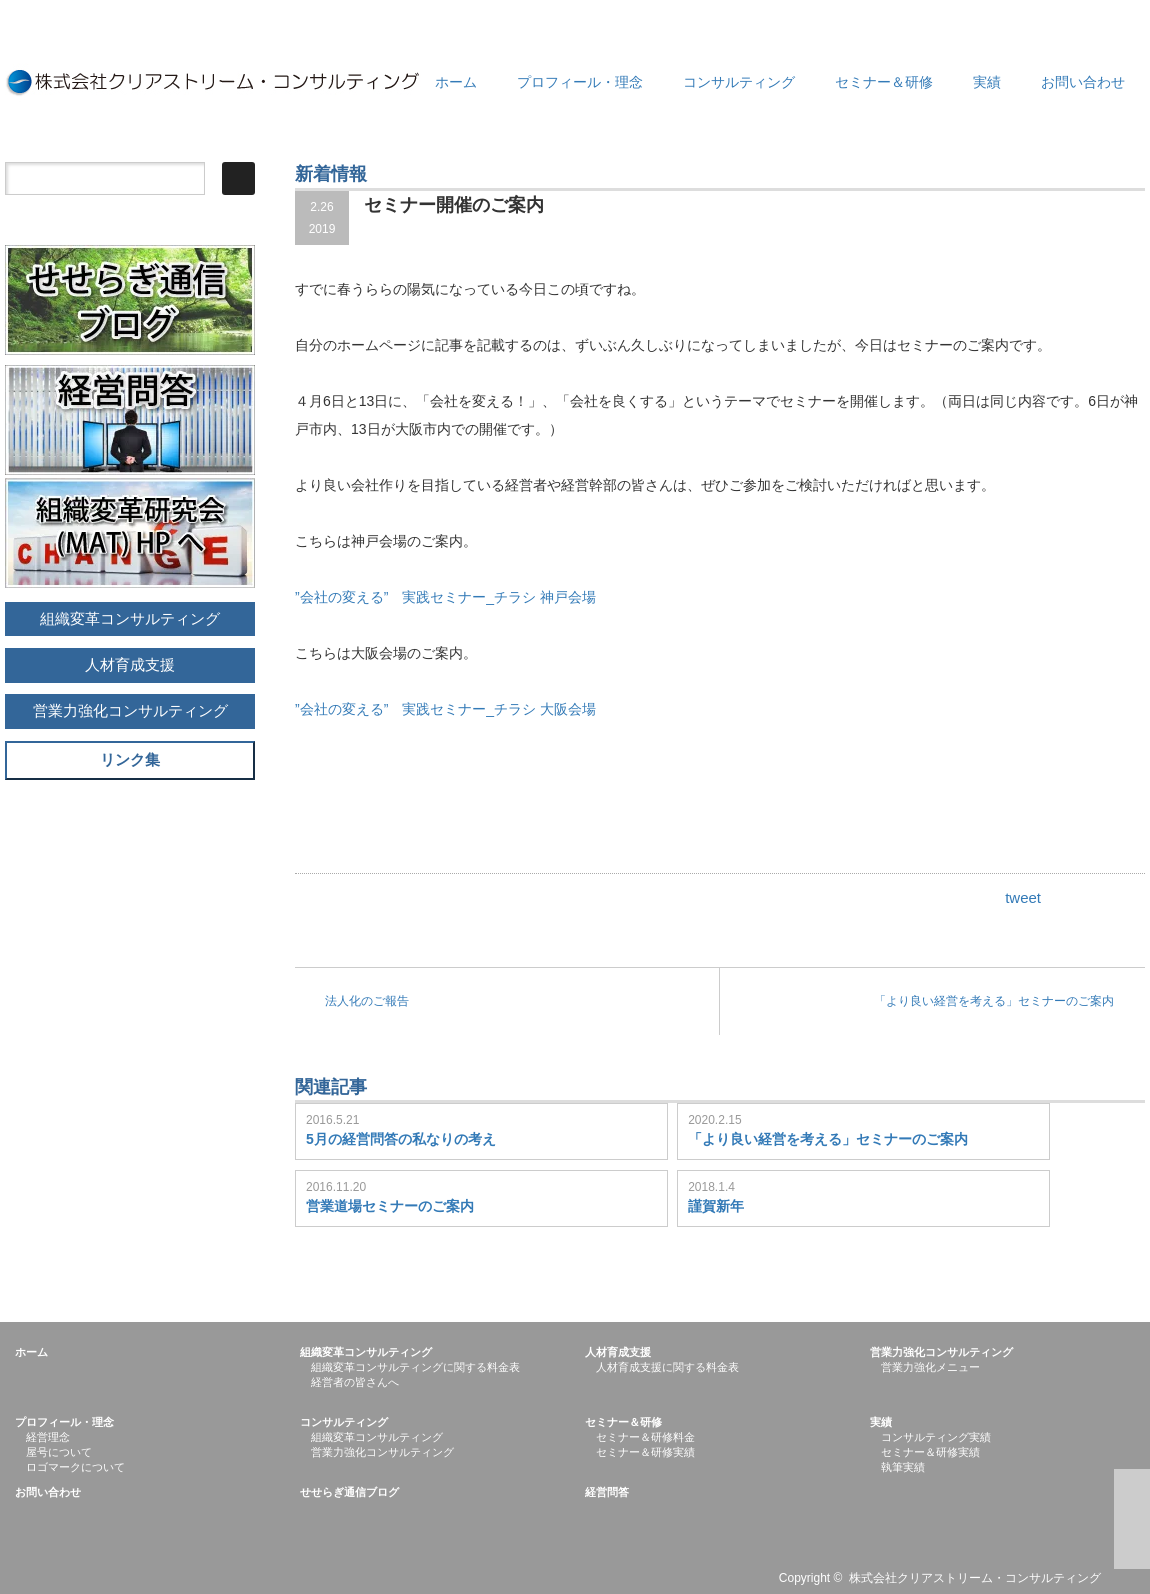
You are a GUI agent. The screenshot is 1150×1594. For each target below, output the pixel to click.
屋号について (59, 1452)
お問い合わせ (1083, 82)
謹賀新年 (716, 1206)
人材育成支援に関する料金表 (667, 1367)
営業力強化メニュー (930, 1367)
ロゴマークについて (75, 1467)
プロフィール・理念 (580, 82)
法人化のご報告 (367, 1001)
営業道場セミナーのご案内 (390, 1206)
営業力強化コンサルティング (130, 710)
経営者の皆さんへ (355, 1382)
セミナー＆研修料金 (645, 1437)
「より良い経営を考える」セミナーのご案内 (994, 1001)
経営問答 (607, 1492)
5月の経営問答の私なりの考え (401, 1139)
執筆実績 (903, 1467)
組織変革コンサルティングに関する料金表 (415, 1367)
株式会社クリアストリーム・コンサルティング (975, 1578)
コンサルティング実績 (936, 1437)
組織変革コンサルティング (130, 618)
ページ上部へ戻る (1132, 1519)
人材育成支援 (130, 664)
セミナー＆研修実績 (645, 1452)
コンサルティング (739, 82)
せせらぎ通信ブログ (349, 1492)
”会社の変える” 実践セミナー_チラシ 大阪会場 (452, 709)
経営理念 (48, 1437)
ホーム (456, 82)
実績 (987, 82)
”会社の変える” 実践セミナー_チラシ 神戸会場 (452, 597)
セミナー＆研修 (884, 82)
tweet (1023, 897)
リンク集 (130, 759)
